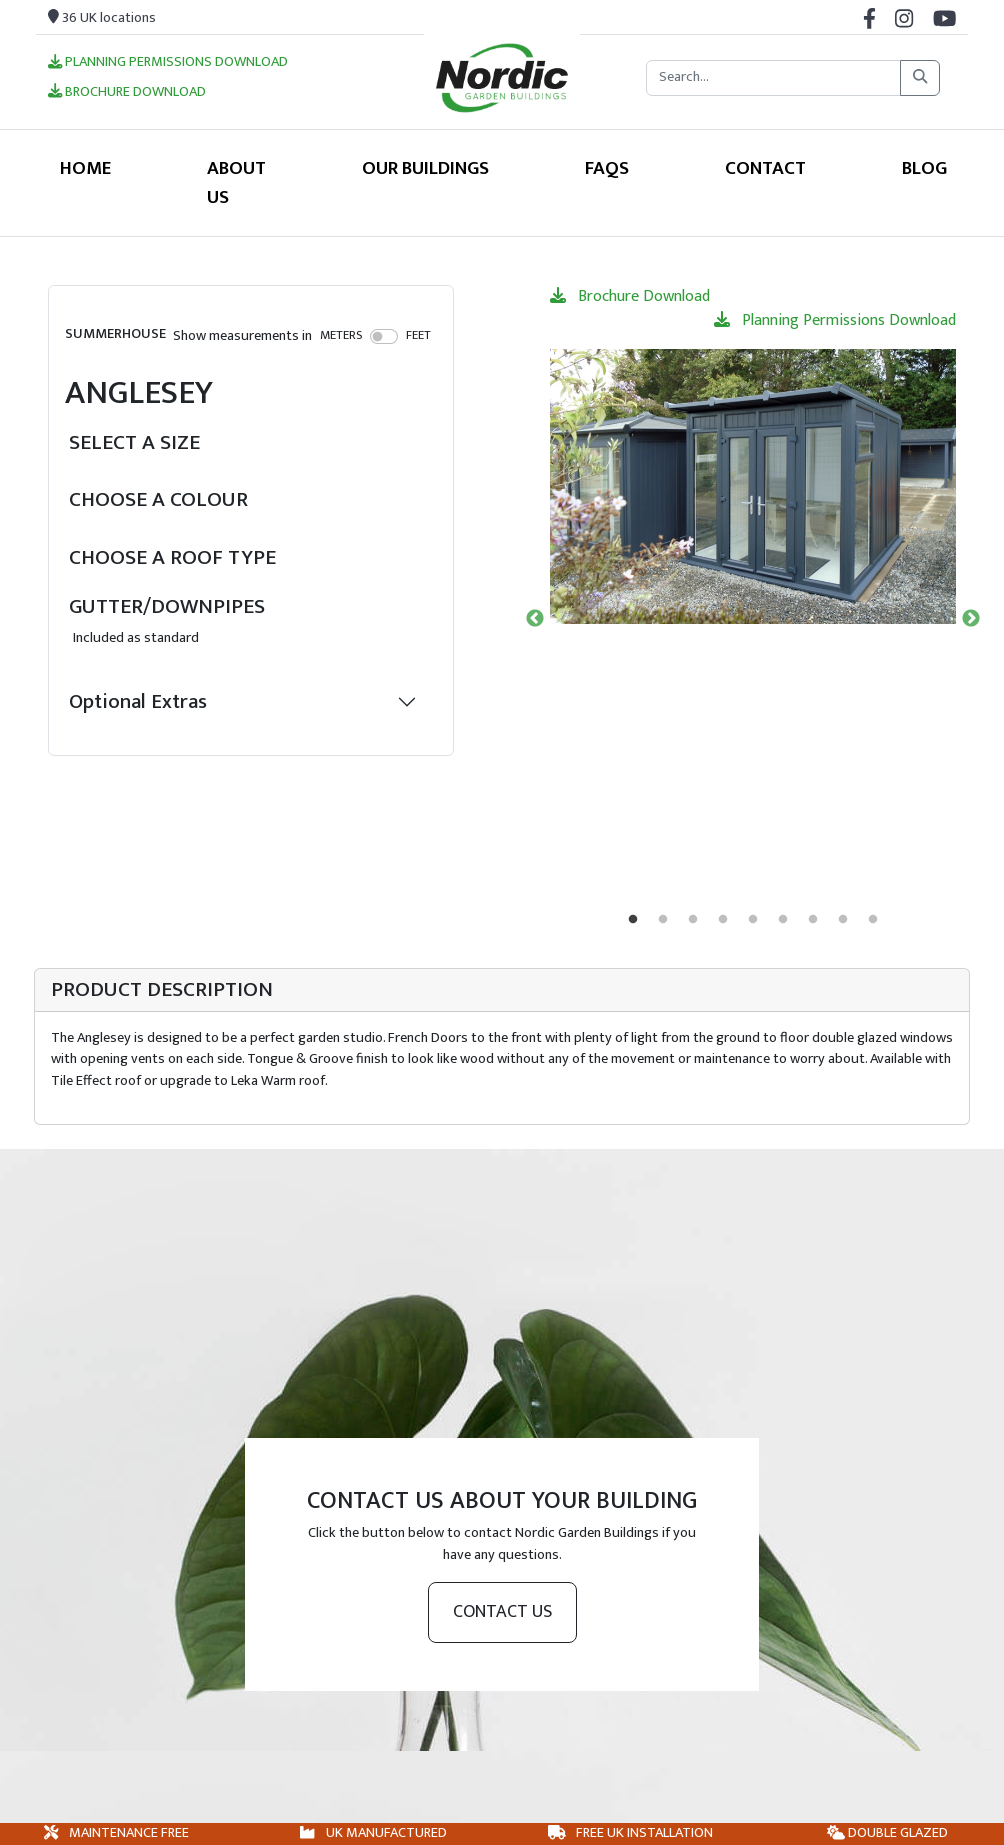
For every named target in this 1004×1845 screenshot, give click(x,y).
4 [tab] (723, 920)
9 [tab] (873, 920)
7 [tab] (813, 920)
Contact (765, 168)
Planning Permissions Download (168, 63)
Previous (535, 619)
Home (85, 168)
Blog (924, 168)
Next (971, 619)
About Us (236, 182)
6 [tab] (783, 920)
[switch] (384, 336)
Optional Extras (138, 701)
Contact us (502, 1612)
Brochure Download (127, 93)
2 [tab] (663, 920)
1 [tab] (633, 920)
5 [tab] (753, 920)
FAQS (607, 168)
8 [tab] (843, 920)
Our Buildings (425, 168)
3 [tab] (693, 920)
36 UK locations (102, 18)
